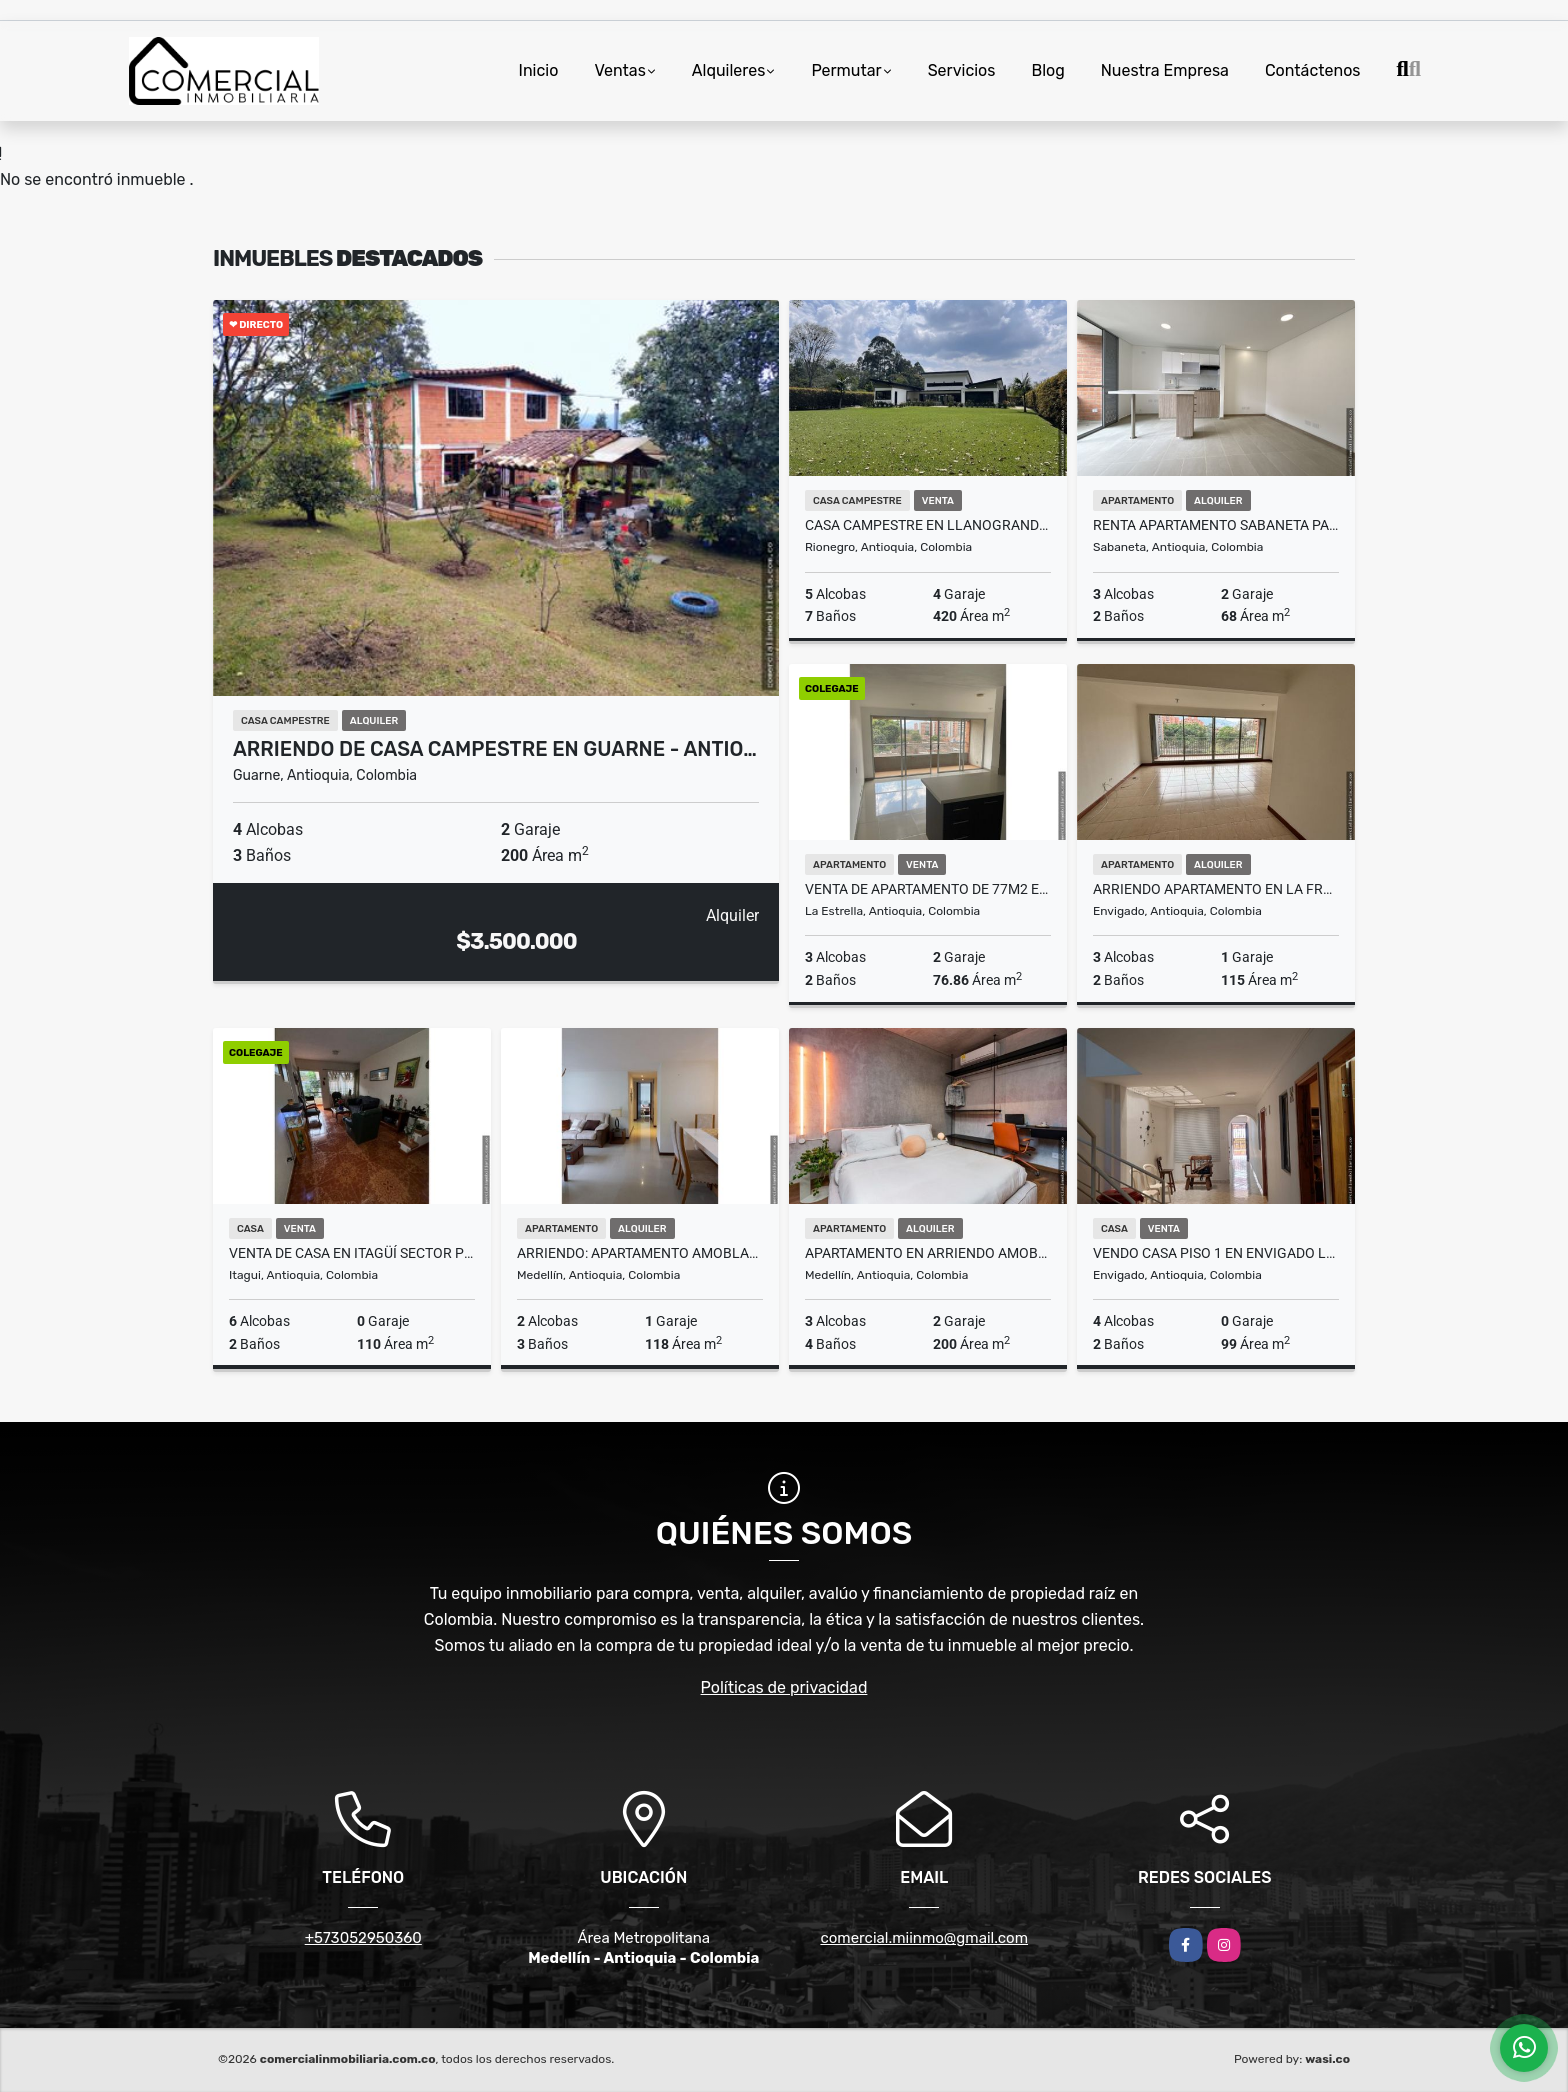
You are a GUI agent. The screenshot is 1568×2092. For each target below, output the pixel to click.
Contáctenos (1313, 70)
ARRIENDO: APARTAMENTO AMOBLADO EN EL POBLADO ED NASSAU (640, 1253)
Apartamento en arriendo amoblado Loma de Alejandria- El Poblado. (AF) (928, 1253)
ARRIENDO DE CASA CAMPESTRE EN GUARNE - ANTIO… (495, 749)
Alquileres (729, 70)
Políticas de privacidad (784, 1687)
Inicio (539, 70)
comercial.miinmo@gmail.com (924, 1938)
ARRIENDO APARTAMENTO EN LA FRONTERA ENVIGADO (1216, 889)
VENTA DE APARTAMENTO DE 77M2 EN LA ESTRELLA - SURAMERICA (928, 889)
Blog (1047, 70)
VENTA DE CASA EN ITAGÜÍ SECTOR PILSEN (352, 1253)
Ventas (619, 70)
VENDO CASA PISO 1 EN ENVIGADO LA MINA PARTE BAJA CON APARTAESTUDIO (1216, 1253)
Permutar (846, 70)
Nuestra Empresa (1165, 70)
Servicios (962, 70)
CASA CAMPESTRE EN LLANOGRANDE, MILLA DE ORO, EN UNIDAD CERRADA (928, 525)
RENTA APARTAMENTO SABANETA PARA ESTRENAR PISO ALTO (1216, 525)
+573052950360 (363, 1938)
